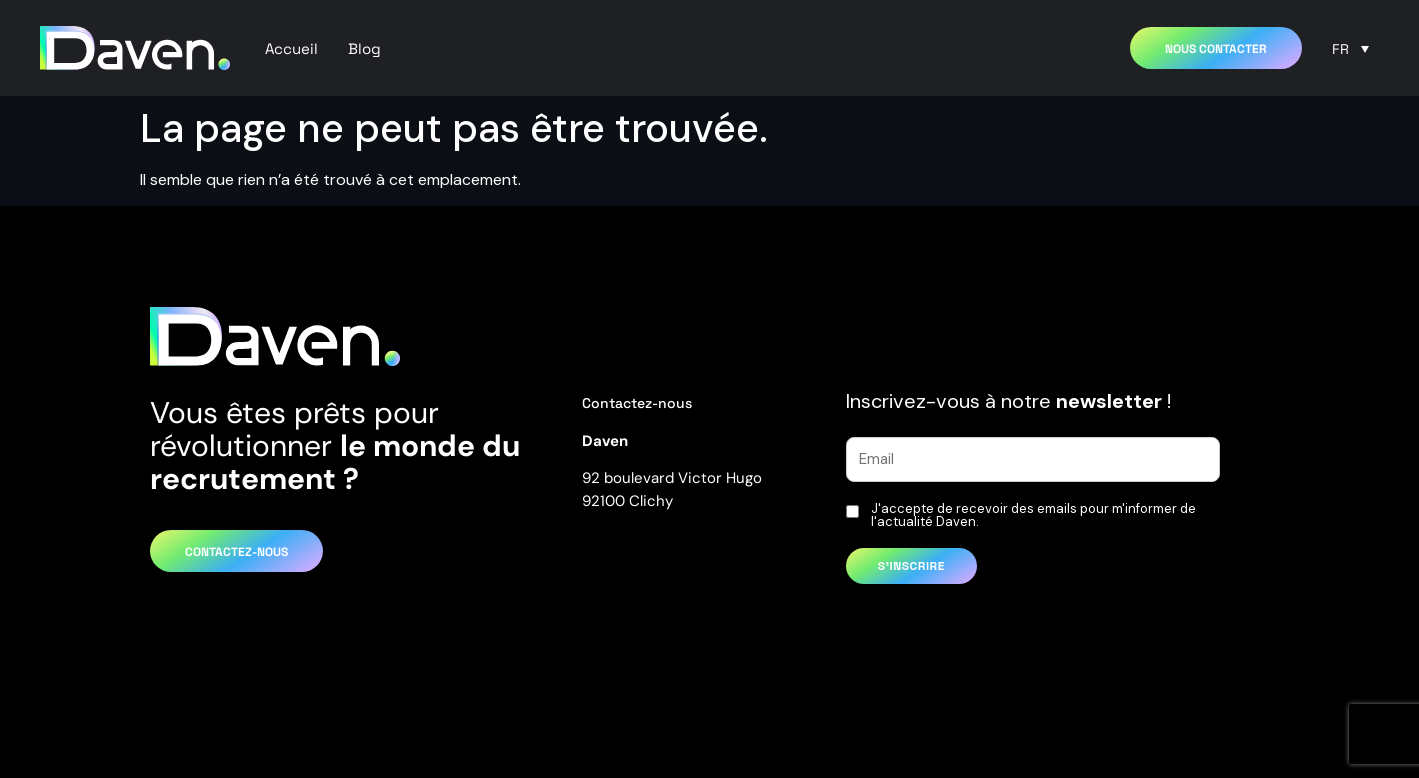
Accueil (291, 48)
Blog (364, 48)
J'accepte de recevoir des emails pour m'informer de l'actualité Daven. (1033, 515)
